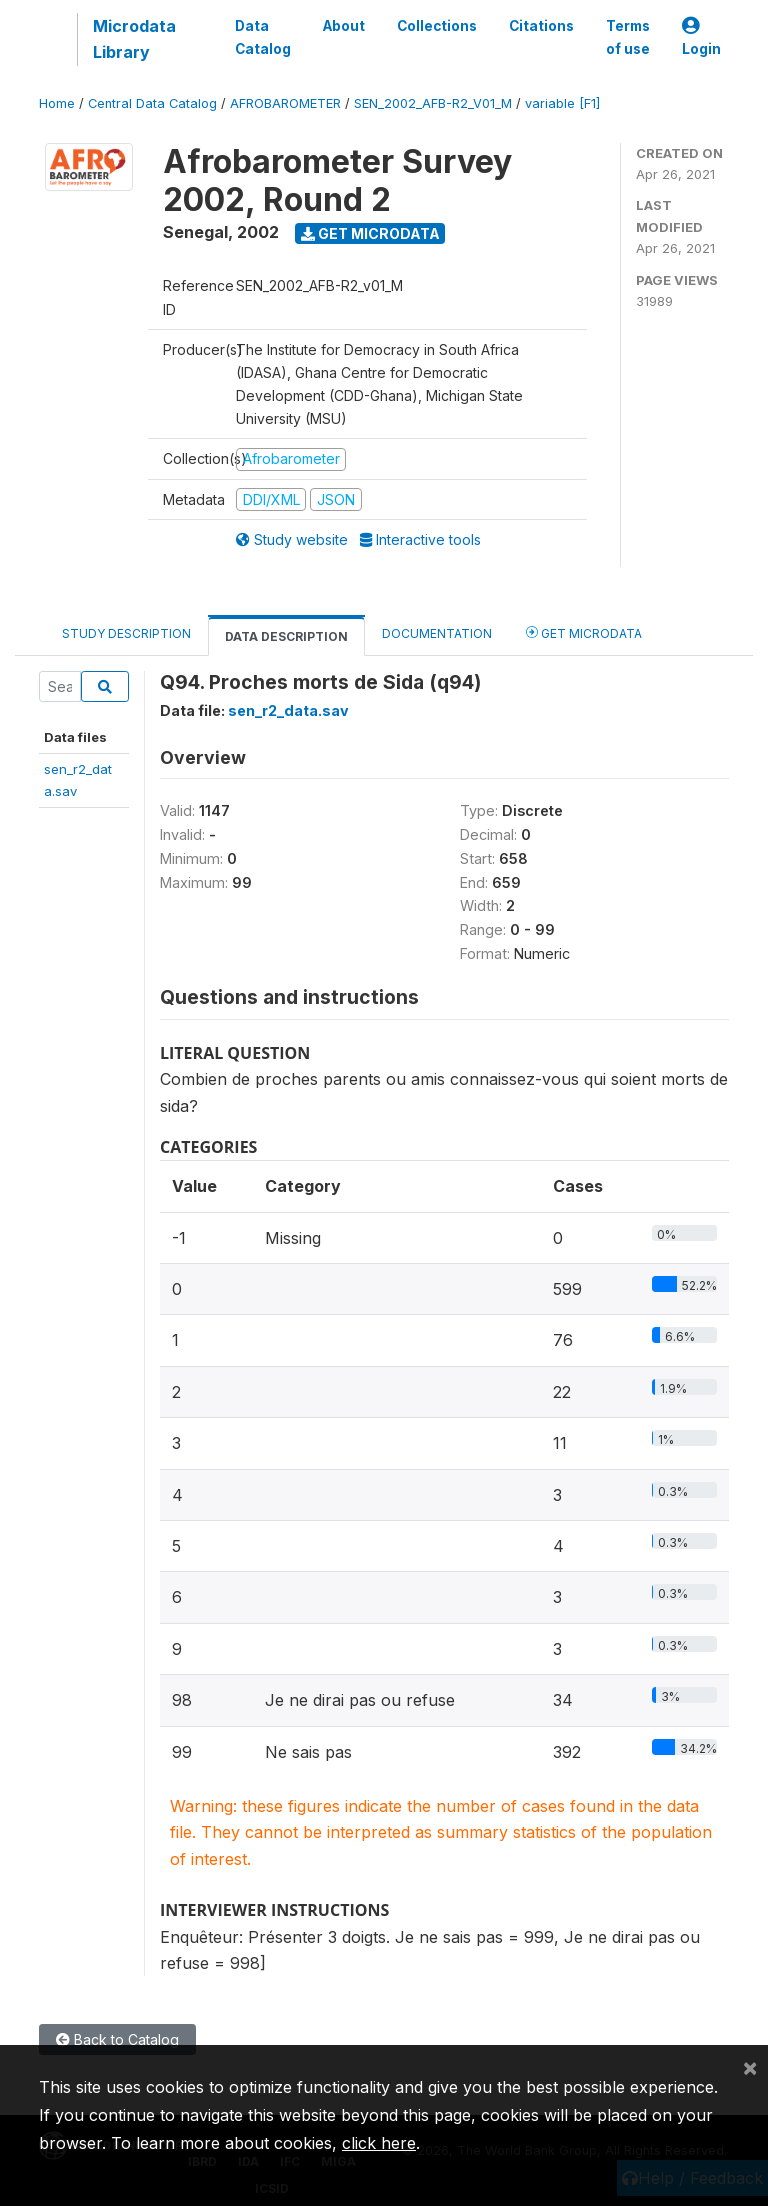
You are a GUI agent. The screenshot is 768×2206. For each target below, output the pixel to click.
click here (379, 2143)
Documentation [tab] (437, 633)
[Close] (750, 2067)
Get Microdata (370, 233)
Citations (541, 26)
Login (701, 37)
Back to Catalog (117, 2039)
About (344, 26)
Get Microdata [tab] (584, 632)
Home (57, 103)
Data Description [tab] (286, 636)
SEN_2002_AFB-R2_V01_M (433, 103)
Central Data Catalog (152, 103)
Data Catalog (263, 37)
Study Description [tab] (126, 633)
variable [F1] (562, 103)
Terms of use (628, 37)
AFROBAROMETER (285, 103)
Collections (437, 26)
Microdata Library (134, 39)
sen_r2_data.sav (288, 710)
